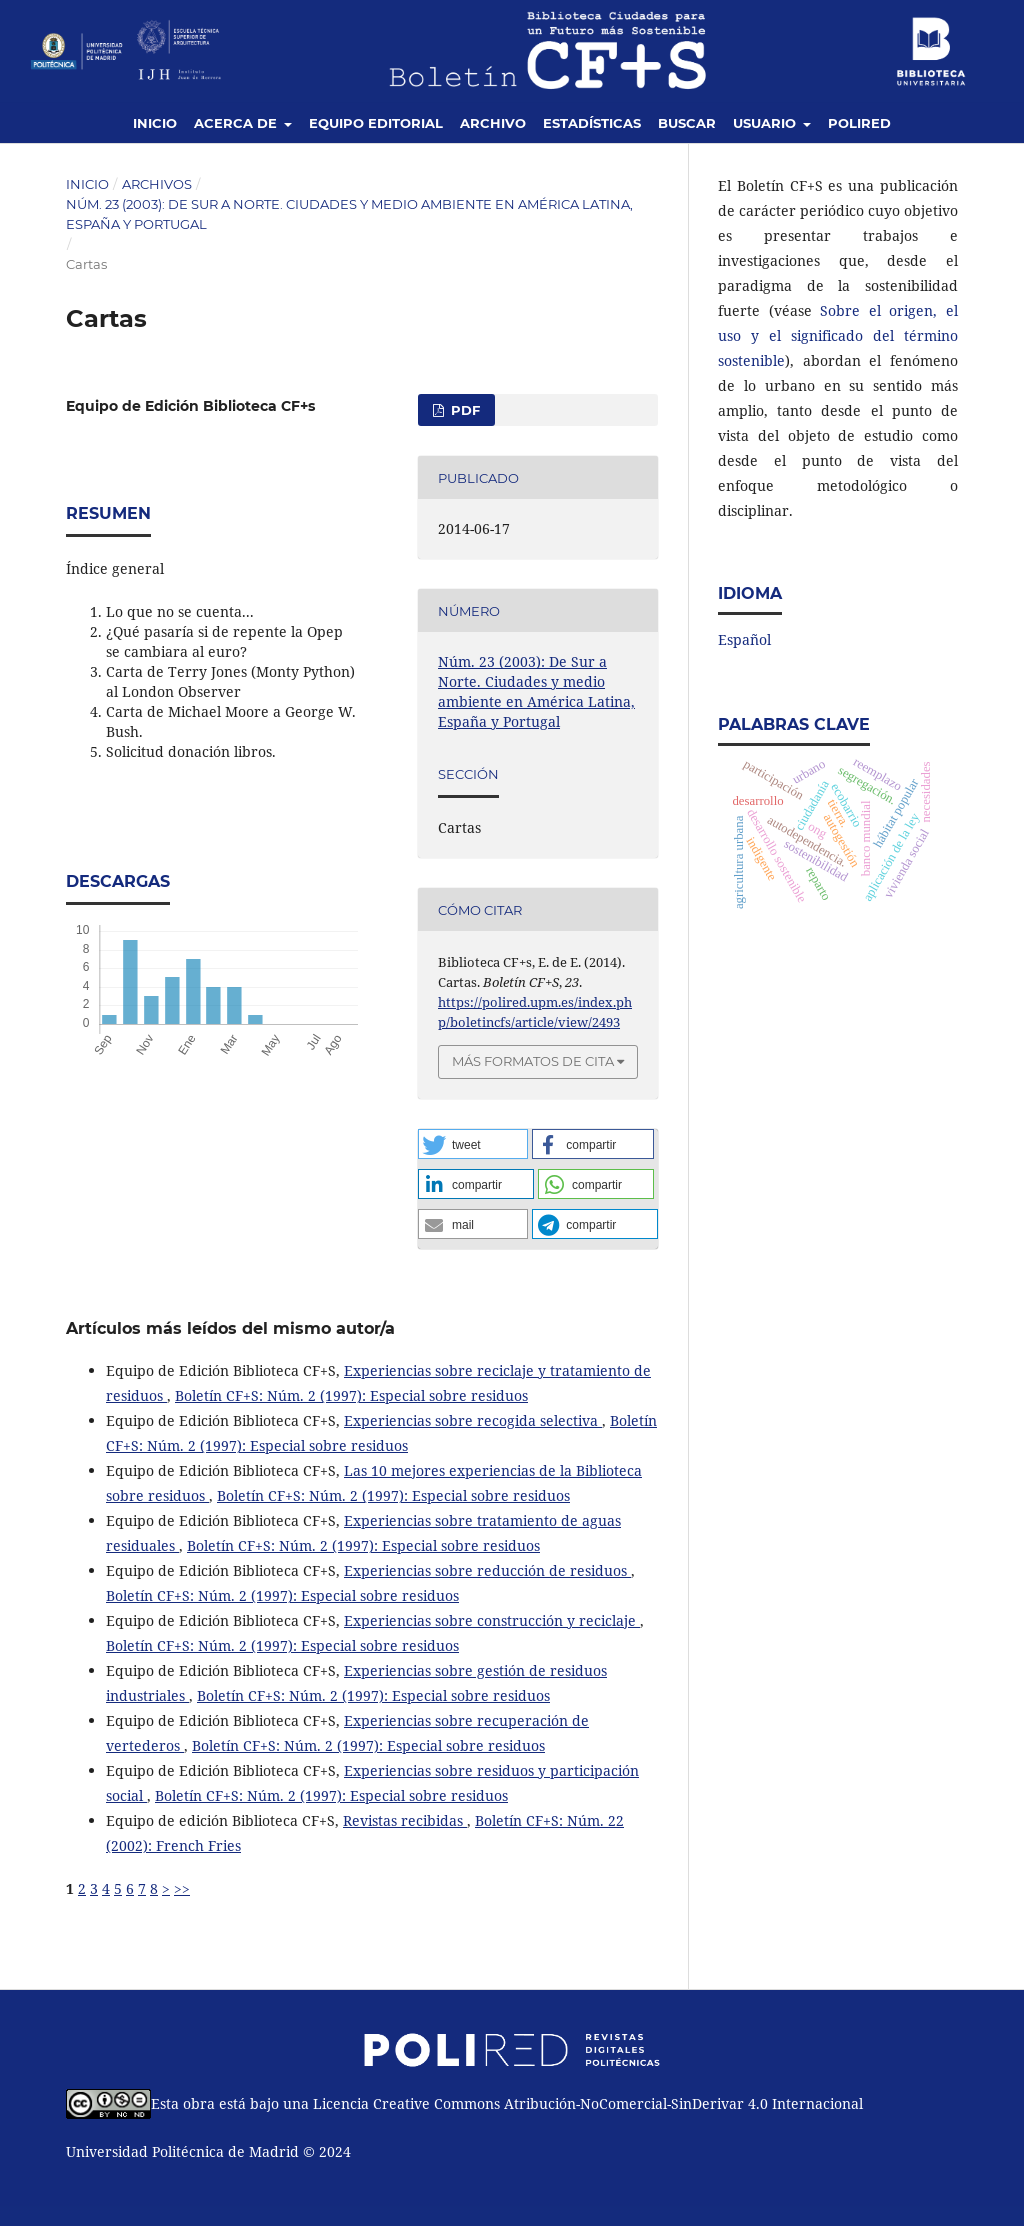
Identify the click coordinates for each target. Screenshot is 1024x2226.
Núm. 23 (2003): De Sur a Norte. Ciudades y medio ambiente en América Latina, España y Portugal (349, 214)
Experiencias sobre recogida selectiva (473, 1420)
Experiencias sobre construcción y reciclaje (492, 1620)
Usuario (766, 123)
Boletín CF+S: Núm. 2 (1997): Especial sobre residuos (351, 1395)
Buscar (687, 123)
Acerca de (237, 123)
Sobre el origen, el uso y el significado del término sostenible (838, 335)
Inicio (155, 123)
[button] (473, 1144)
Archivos (157, 184)
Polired (859, 123)
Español (744, 639)
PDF (463, 410)
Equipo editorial (376, 123)
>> (182, 1888)
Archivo (493, 123)
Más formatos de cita (533, 1061)
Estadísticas (592, 123)
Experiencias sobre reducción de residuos (487, 1570)
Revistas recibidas (405, 1820)
